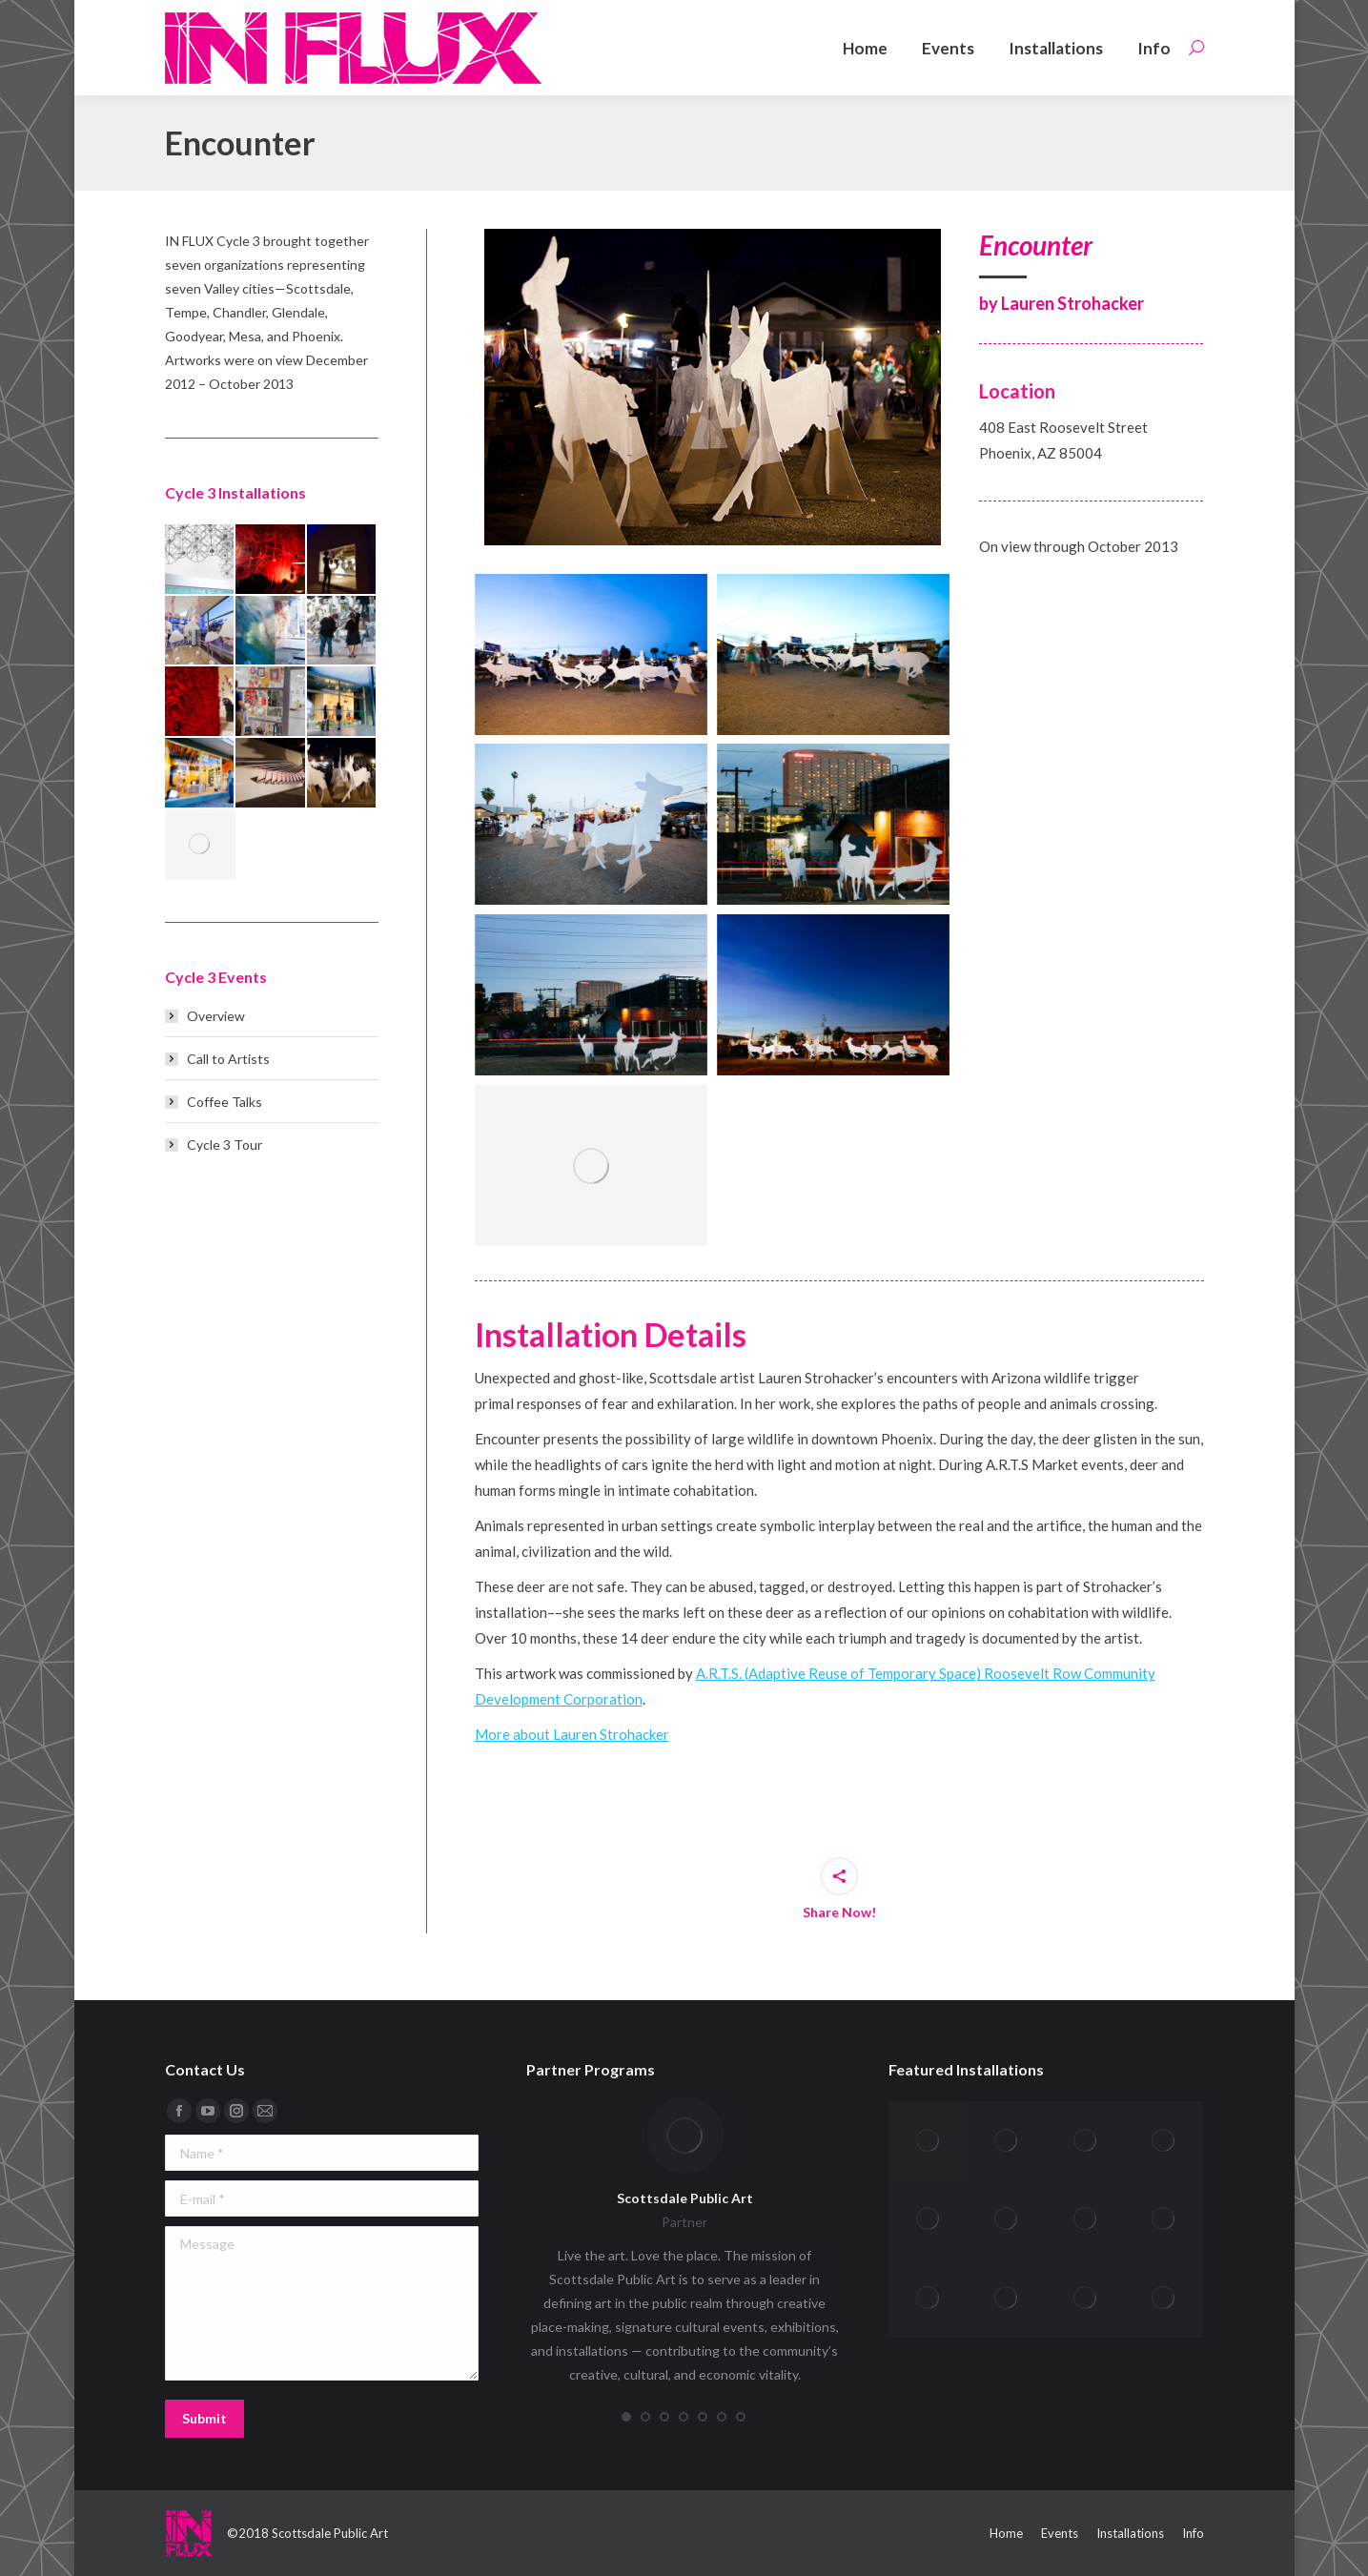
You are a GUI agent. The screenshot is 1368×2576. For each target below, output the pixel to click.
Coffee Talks (224, 1102)
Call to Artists (228, 1059)
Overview (216, 1016)
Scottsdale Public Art (685, 2198)
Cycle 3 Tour (224, 1144)
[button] (626, 2417)
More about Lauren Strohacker (572, 1734)
